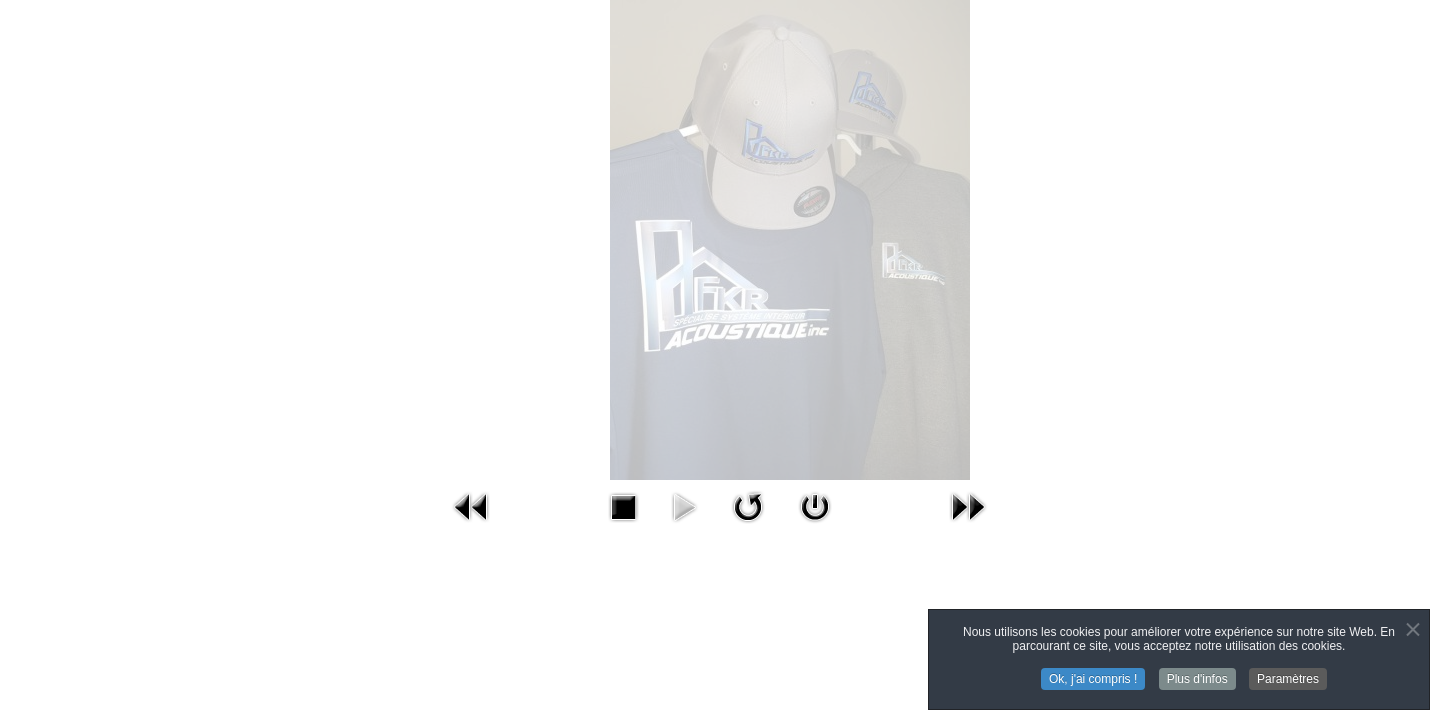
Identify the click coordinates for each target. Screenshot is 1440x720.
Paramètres (1288, 680)
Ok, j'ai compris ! (1093, 680)
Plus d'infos (1197, 680)
